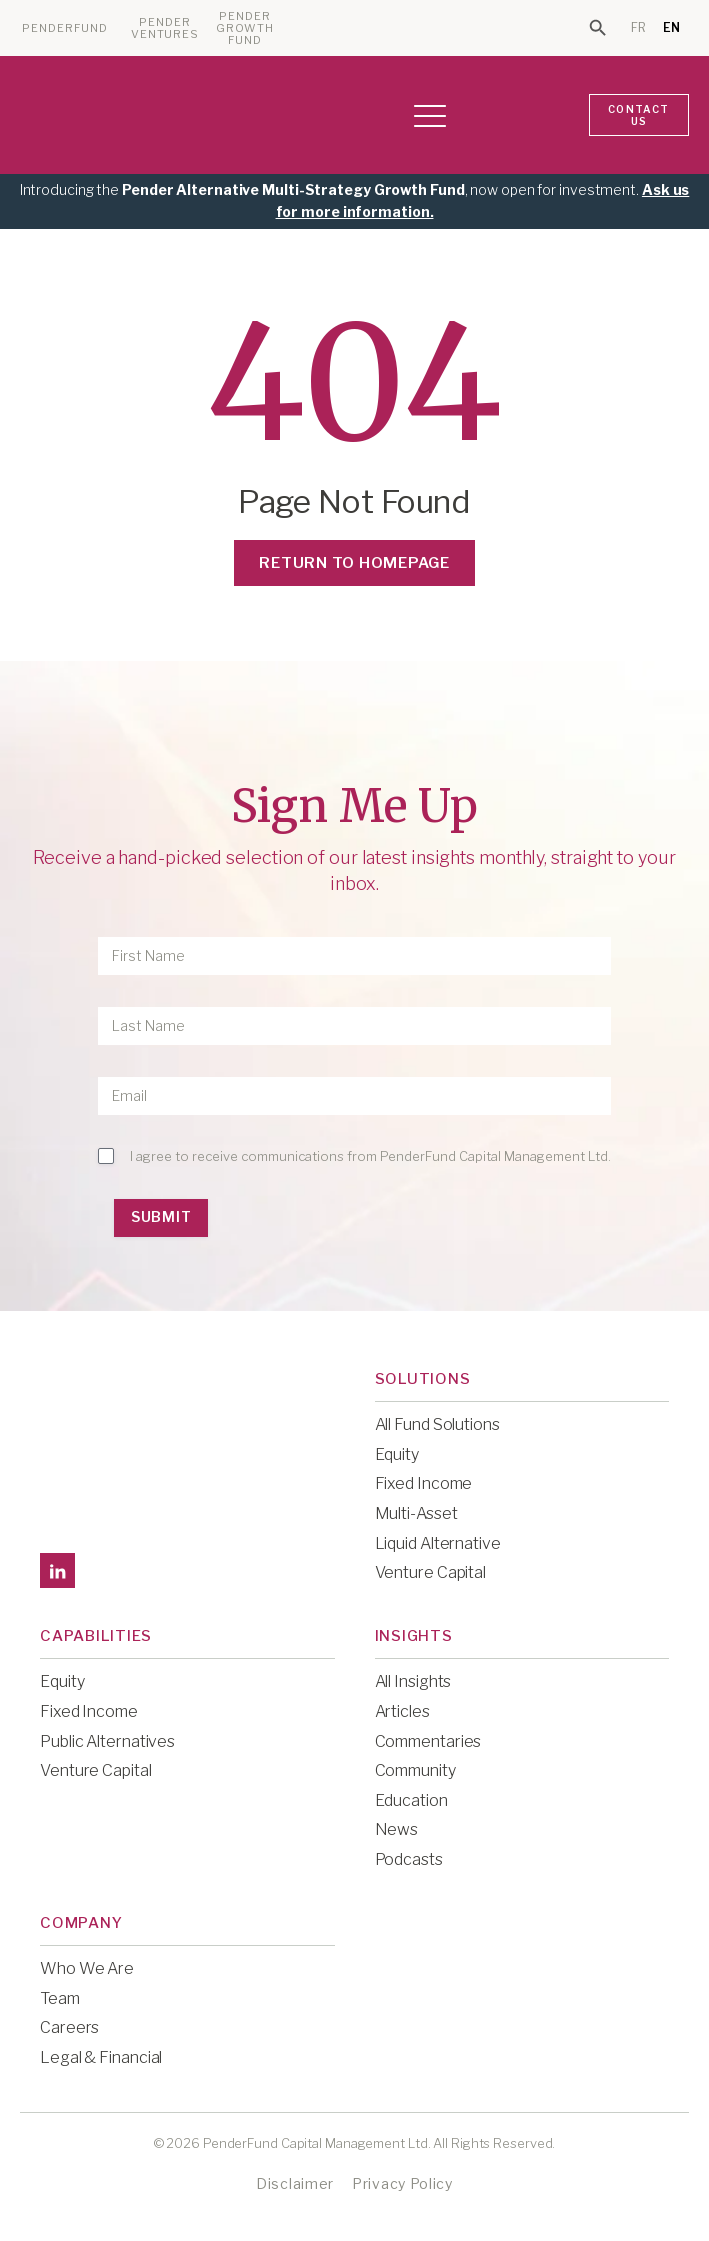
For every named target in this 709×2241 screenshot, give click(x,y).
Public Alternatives (107, 1741)
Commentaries (428, 1741)
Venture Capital (431, 1572)
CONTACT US (638, 115)
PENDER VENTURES (165, 28)
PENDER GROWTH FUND (245, 28)
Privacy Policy (402, 2183)
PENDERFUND (65, 28)
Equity (397, 1454)
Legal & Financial (101, 2057)
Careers (69, 2027)
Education (411, 1800)
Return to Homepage (354, 563)
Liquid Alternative (438, 1543)
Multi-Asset (416, 1513)
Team (60, 1998)
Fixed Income (424, 1483)
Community (415, 1770)
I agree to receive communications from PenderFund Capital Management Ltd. (370, 1156)
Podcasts (409, 1859)
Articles (402, 1711)
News (397, 1829)
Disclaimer (295, 2183)
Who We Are (87, 1968)
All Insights (413, 1681)
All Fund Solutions (437, 1424)
